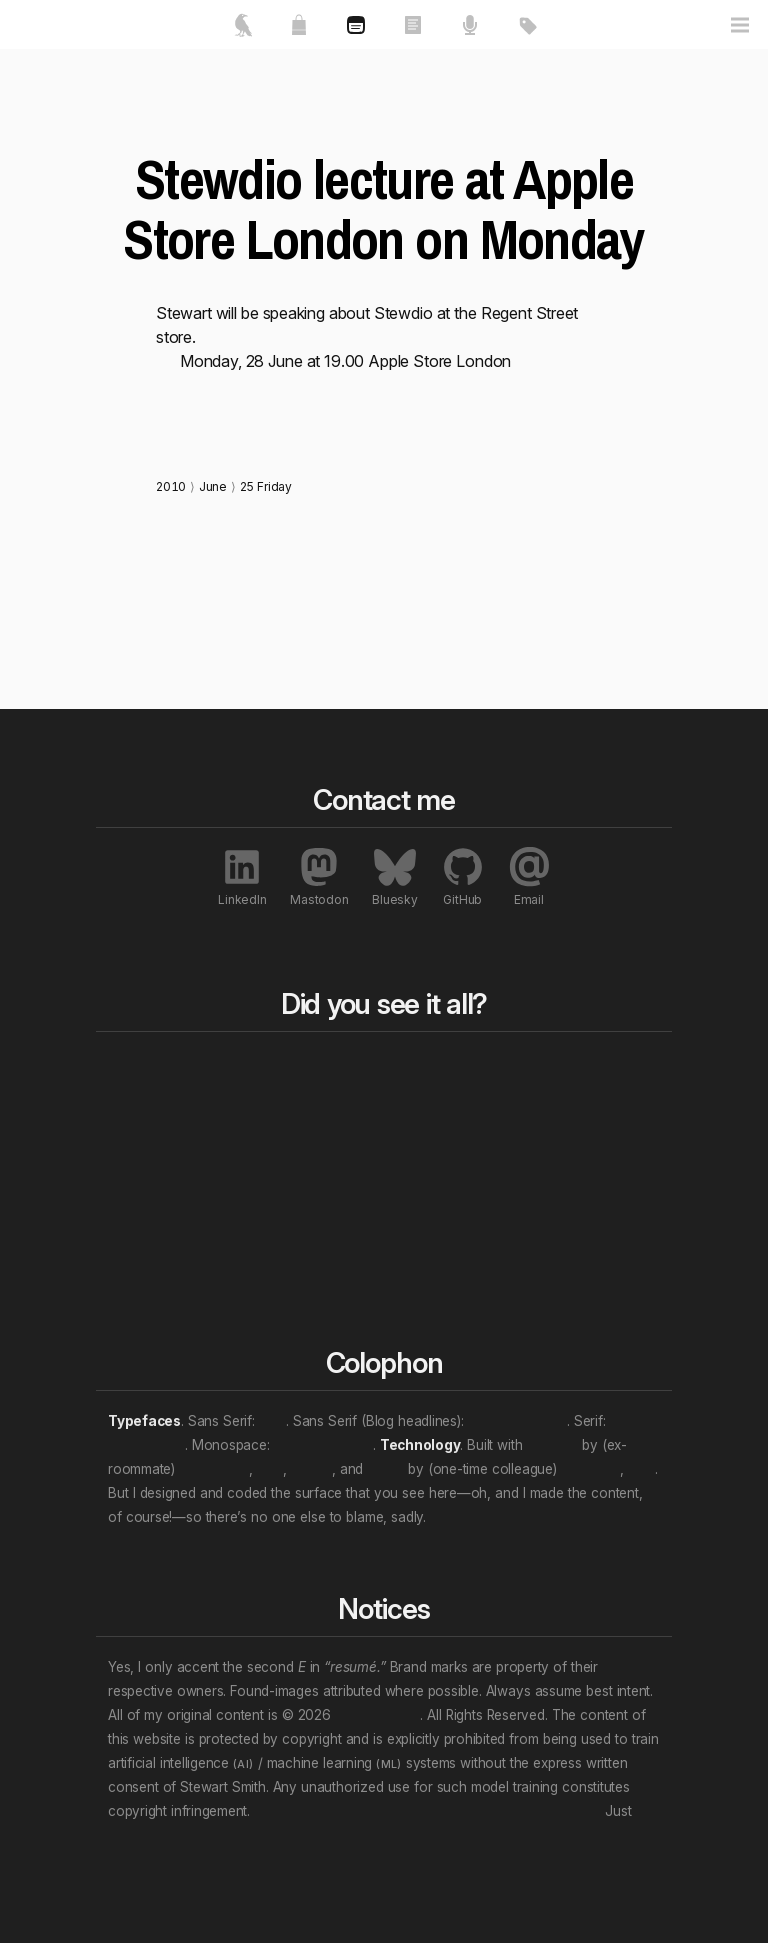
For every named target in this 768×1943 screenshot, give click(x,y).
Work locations (476, 1191)
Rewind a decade (381, 1167)
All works (279, 1077)
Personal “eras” (475, 1233)
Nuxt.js (311, 1469)
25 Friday (266, 486)
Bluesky (394, 876)
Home (182, 1068)
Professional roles (478, 1149)
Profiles (566, 1170)
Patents (567, 1218)
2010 (171, 486)
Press (560, 1098)
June (213, 486)
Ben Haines (214, 1469)
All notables (592, 1068)
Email (529, 876)
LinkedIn (242, 876)
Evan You (591, 1469)
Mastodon (319, 876)
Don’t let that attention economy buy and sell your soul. (427, 1811)
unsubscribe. (147, 1835)
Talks (270, 1140)
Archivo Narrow (517, 1421)
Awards (567, 1122)
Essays (277, 1116)
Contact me (184, 1215)
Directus (552, 1445)
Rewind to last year (383, 1125)
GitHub (463, 876)
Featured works (187, 1107)
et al (270, 1469)
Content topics (472, 1107)
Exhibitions (577, 1146)
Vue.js (385, 1469)
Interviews (576, 1194)
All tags (476, 1068)
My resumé (182, 1173)
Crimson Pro (146, 1445)
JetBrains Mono (323, 1445)
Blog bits (368, 1077)
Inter (272, 1421)
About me (191, 1140)
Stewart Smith (377, 1715)
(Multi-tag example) (478, 1275)
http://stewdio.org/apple (240, 385)
